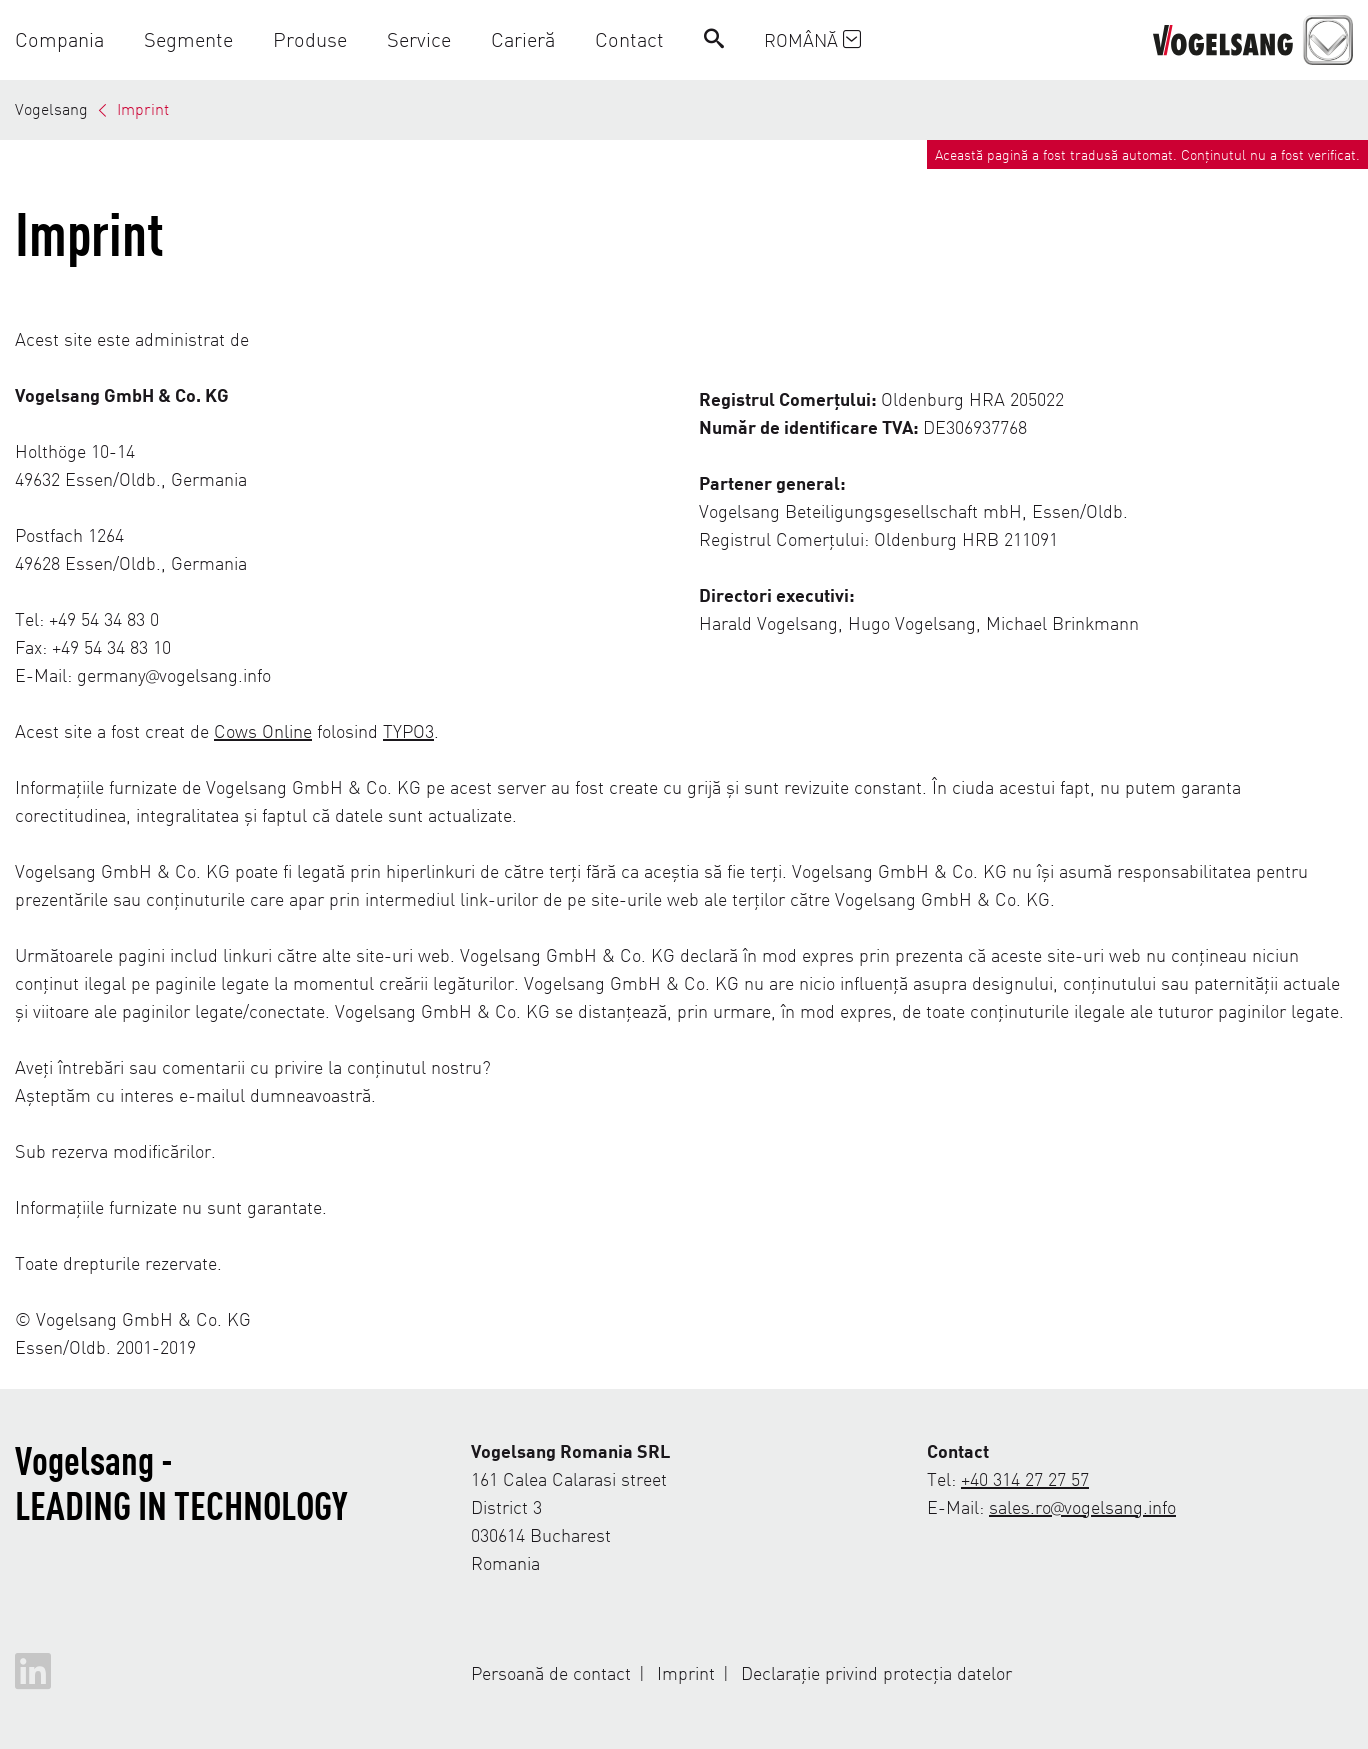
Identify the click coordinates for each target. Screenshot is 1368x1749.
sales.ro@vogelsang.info (1082, 1506)
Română (812, 39)
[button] (69, 39)
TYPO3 (408, 730)
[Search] (714, 39)
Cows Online (263, 730)
